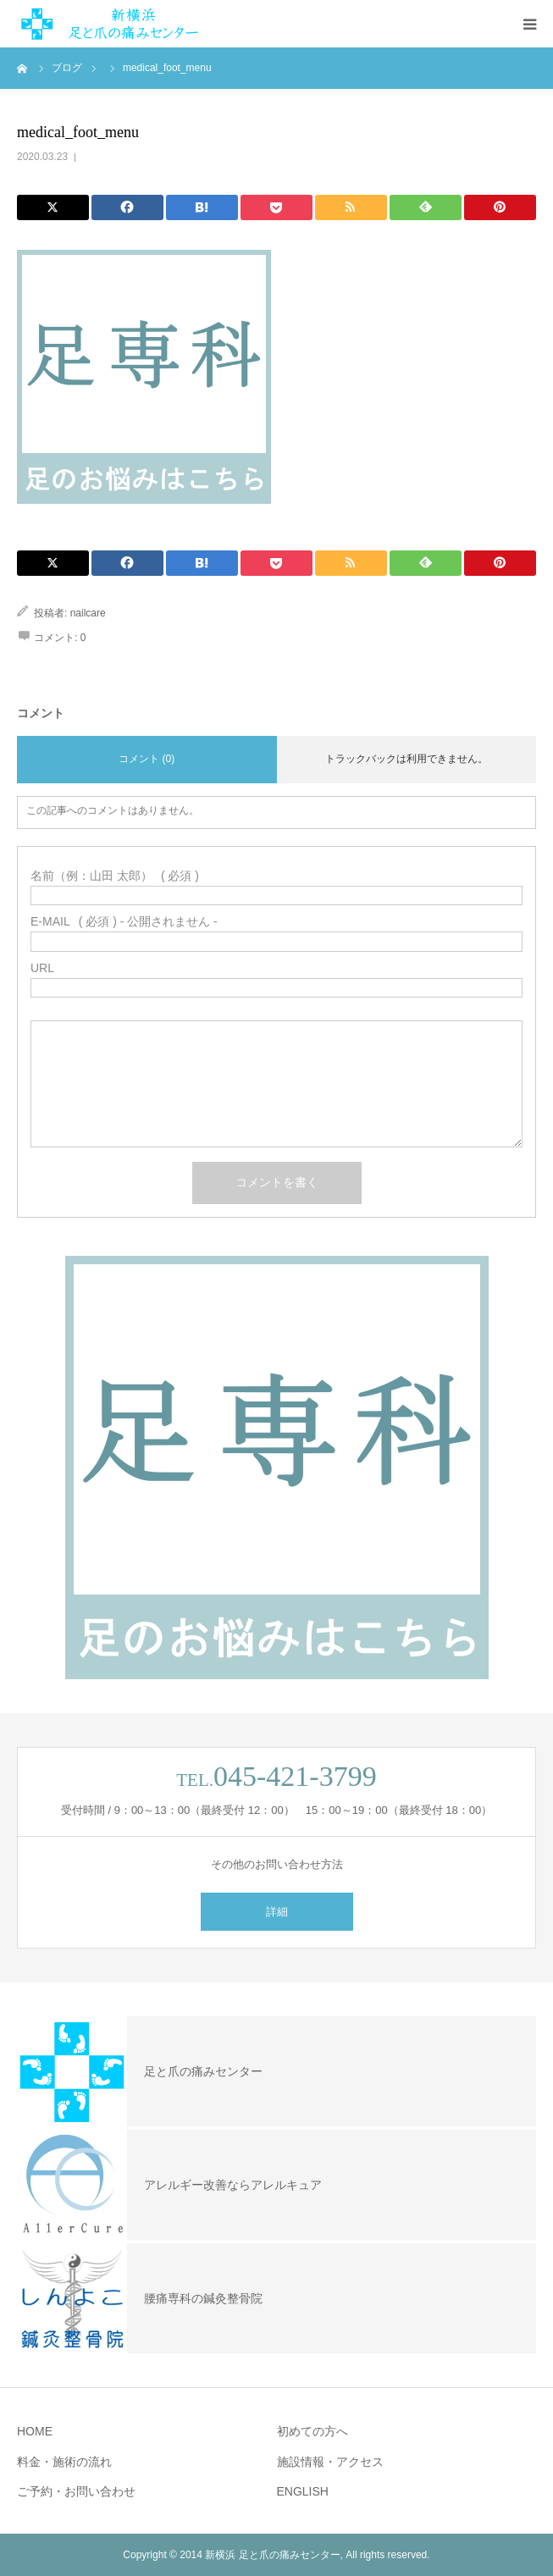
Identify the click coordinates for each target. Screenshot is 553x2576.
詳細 (277, 1911)
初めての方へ (312, 2431)
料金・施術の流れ (64, 2461)
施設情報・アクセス (330, 2461)
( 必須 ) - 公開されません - (124, 921)
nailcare (88, 613)
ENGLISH (303, 2491)
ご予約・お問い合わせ (76, 2491)
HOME (35, 2431)
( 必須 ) (114, 876)
